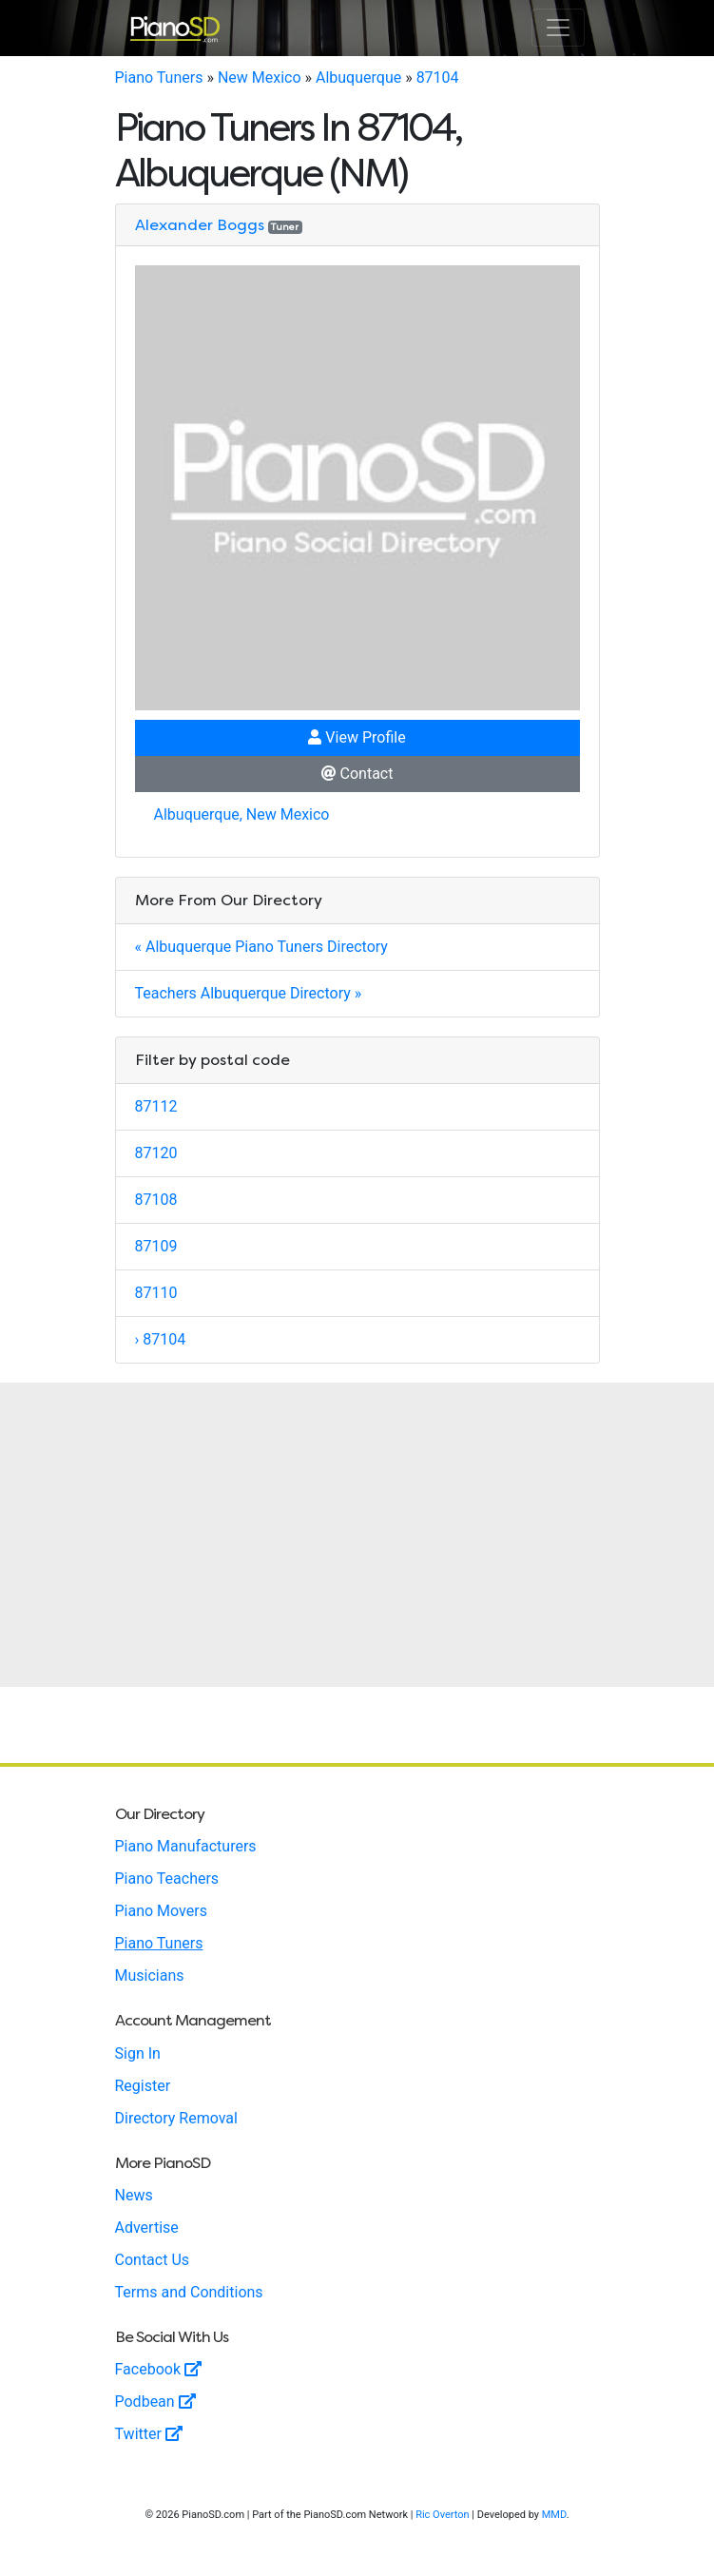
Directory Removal (176, 2118)
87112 (156, 1106)
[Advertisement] (357, 1535)
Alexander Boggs (199, 225)
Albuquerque (358, 77)
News (134, 2195)
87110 (156, 1293)
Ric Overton (442, 2514)
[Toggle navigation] (558, 28)
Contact (357, 774)
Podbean (155, 2401)
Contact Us (152, 2260)
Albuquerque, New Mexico (242, 814)
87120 (156, 1153)
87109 (156, 1246)
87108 (156, 1200)
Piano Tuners (159, 77)
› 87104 (160, 1339)
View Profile (356, 737)
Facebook (158, 2369)
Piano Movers (161, 1911)
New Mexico (259, 77)
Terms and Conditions (189, 2292)
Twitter (149, 2434)
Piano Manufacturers (186, 1846)
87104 (437, 77)
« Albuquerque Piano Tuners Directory (261, 947)
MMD (554, 2514)
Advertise (147, 2227)
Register (143, 2086)
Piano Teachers (167, 1878)
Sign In (138, 2053)
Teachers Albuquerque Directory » (248, 993)
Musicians (149, 1975)
